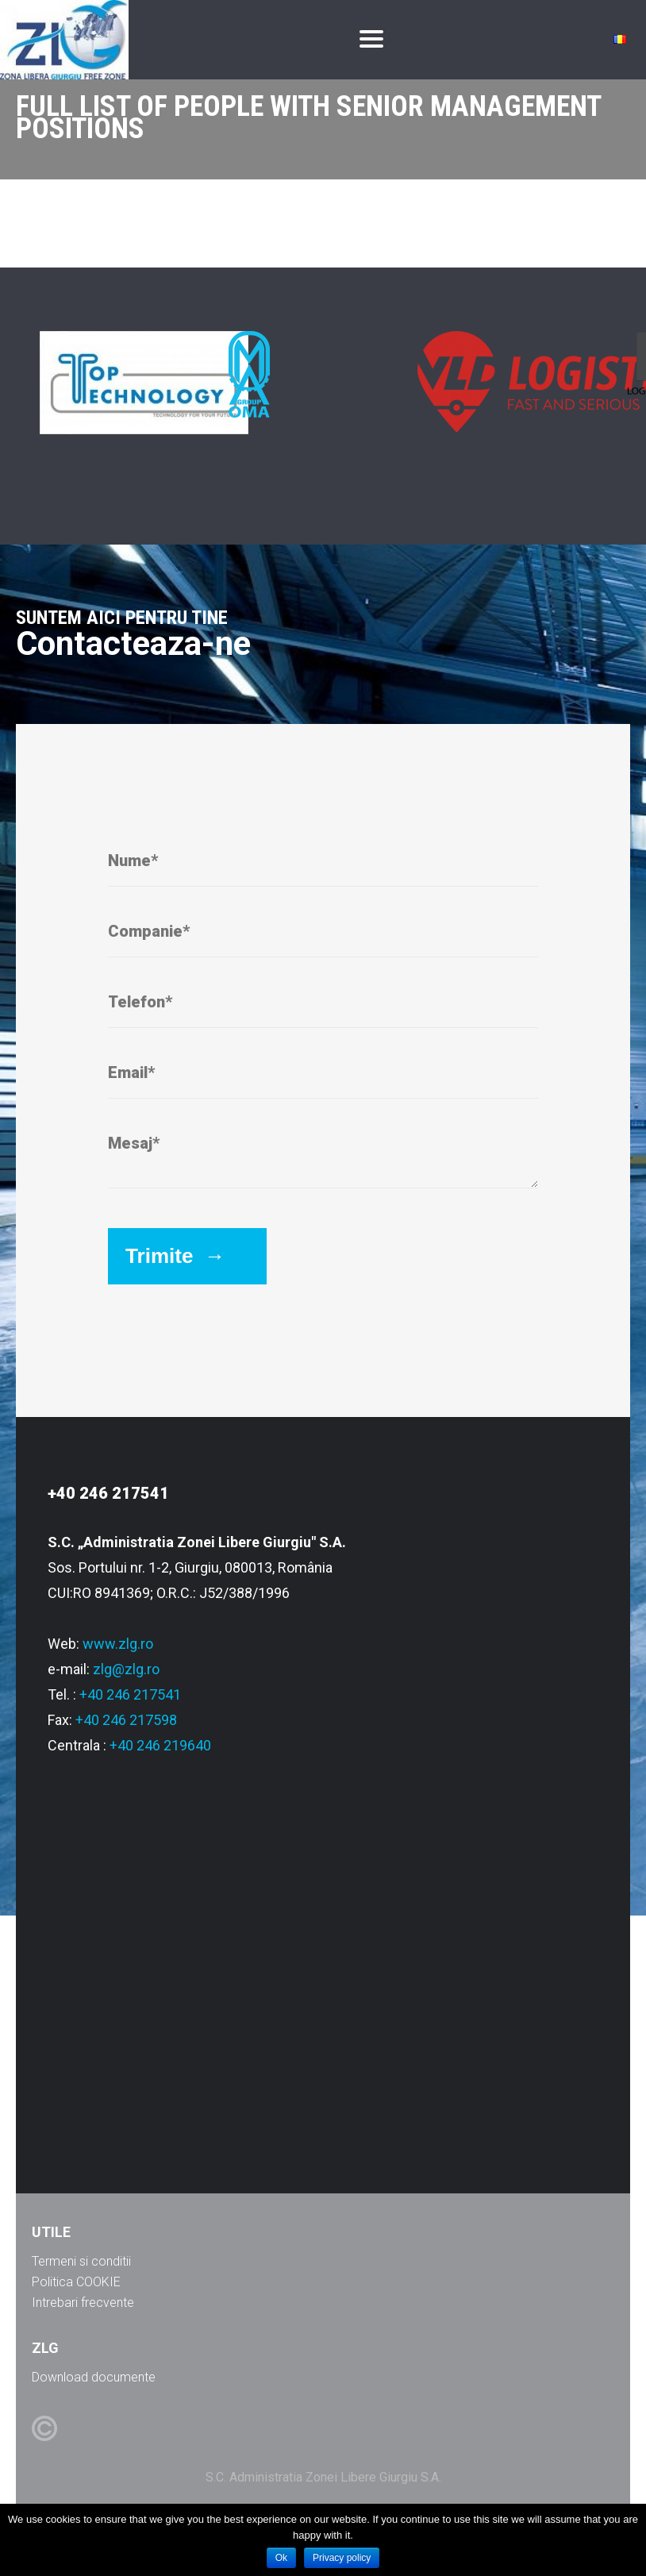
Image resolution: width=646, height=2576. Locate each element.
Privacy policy (342, 2557)
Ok (281, 2557)
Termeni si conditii (81, 2261)
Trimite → (175, 1256)
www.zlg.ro (118, 1643)
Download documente (94, 2377)
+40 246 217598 (126, 1720)
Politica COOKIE (76, 2281)
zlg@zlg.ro (126, 1669)
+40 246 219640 (160, 1745)
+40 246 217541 (130, 1694)
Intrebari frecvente (83, 2302)
